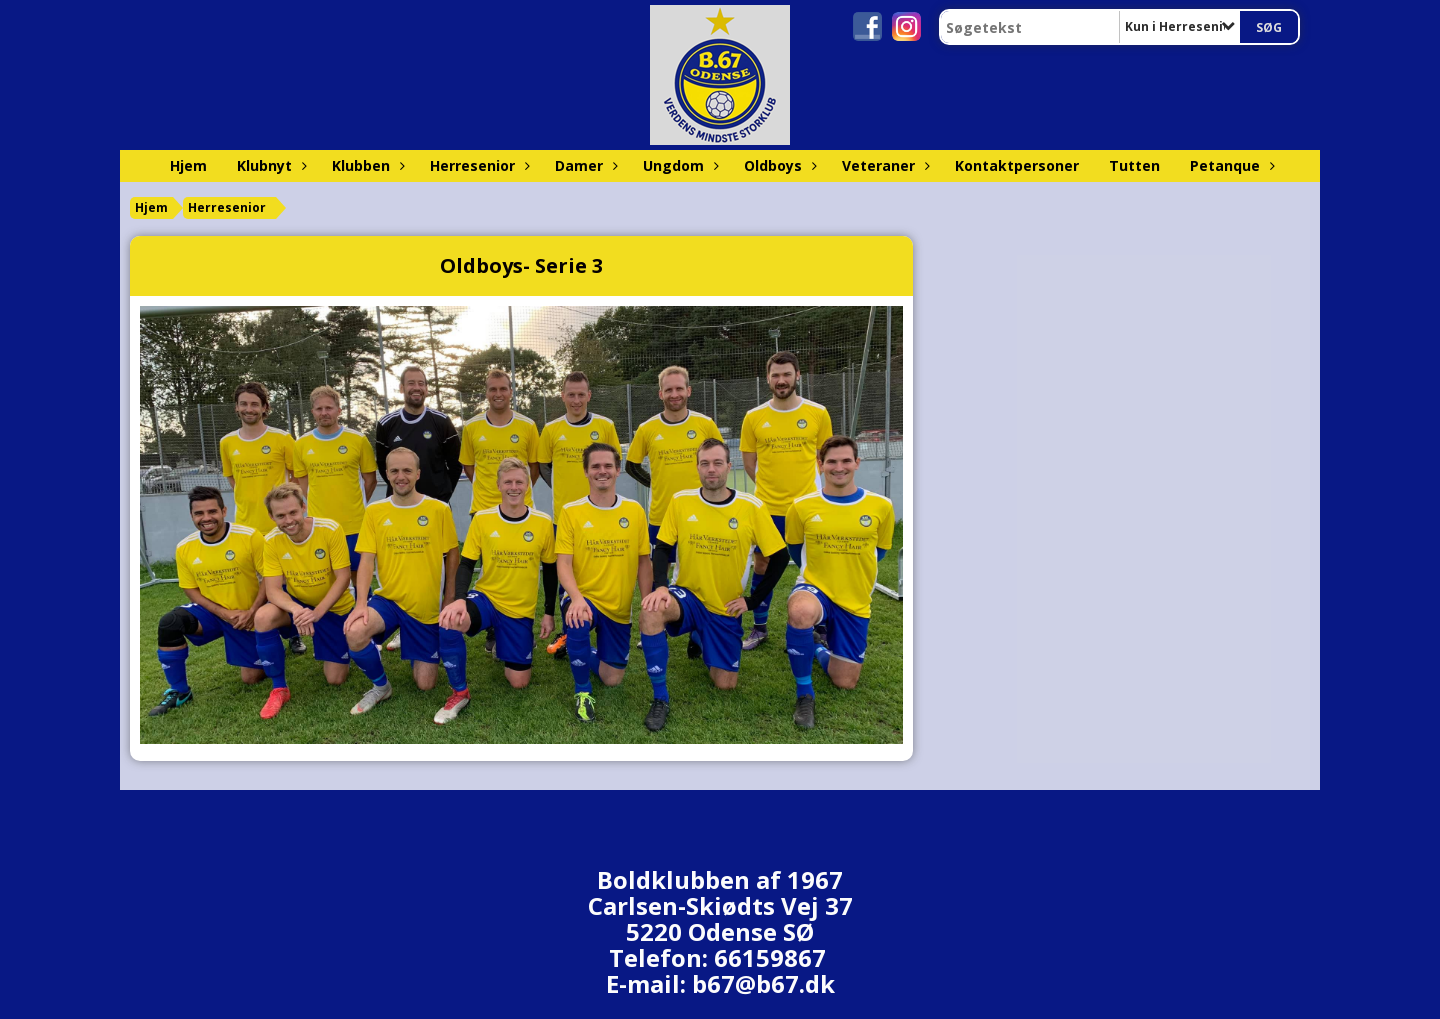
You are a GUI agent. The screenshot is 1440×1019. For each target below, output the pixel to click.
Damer (584, 165)
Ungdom (678, 165)
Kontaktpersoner (1017, 165)
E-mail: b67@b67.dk (720, 983)
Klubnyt (269, 165)
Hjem (188, 165)
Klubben (366, 165)
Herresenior (477, 165)
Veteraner (883, 165)
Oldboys (778, 165)
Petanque (1230, 165)
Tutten (1134, 165)
